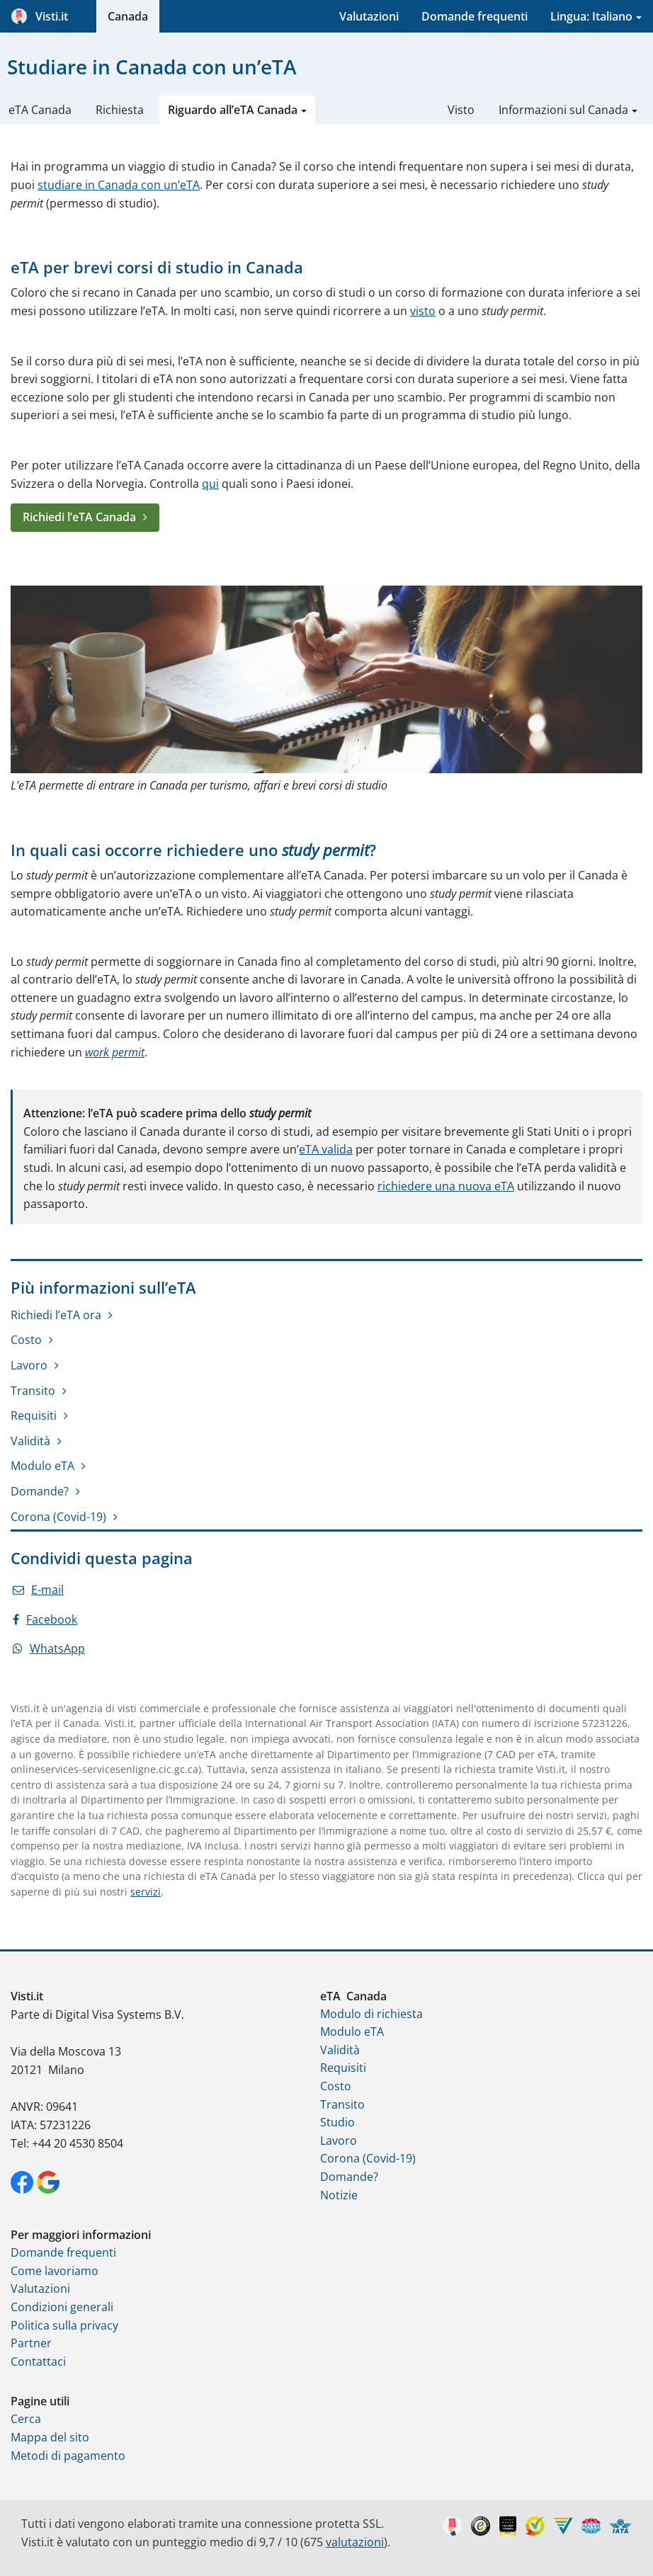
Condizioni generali (62, 2307)
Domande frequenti (474, 16)
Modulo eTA (42, 1466)
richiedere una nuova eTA (445, 1186)
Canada (128, 16)
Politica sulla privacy (64, 2325)
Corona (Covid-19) (58, 1516)
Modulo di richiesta (371, 2014)
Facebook (45, 1619)
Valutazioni (369, 16)
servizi (145, 1891)
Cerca (26, 2419)
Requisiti (34, 1415)
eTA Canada (40, 110)
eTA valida (326, 1149)
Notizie (339, 2195)
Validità (30, 1441)
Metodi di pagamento (68, 2455)
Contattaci (38, 2361)
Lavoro (29, 1365)
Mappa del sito (50, 2437)
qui (210, 483)
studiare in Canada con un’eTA (119, 185)
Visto (461, 110)
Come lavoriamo (54, 2271)
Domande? (40, 1491)
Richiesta (120, 110)
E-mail (38, 1589)
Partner (31, 2343)
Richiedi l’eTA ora (56, 1315)
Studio (337, 2122)
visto (423, 311)
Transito (33, 1390)
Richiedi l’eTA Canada (79, 517)
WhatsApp (49, 1648)
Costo (26, 1339)
